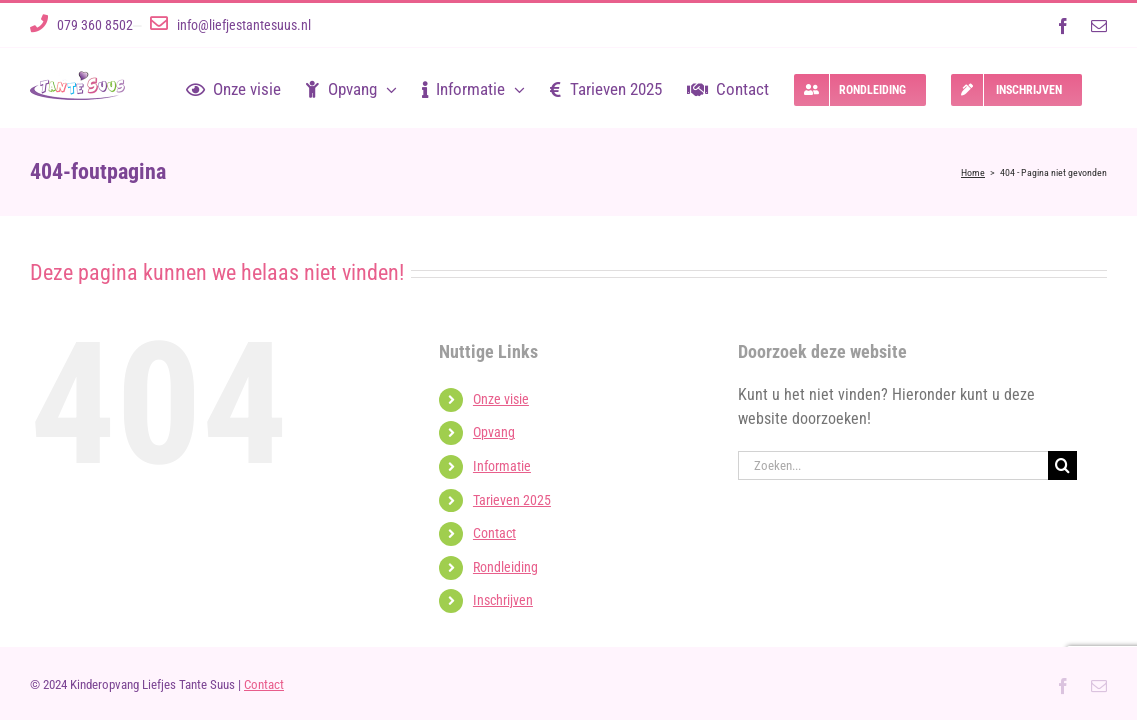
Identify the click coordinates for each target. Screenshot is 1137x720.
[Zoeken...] (893, 465)
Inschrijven (503, 600)
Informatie (502, 466)
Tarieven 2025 (512, 500)
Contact (494, 533)
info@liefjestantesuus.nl (244, 25)
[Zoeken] (1062, 465)
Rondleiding (505, 567)
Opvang (494, 432)
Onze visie (501, 399)
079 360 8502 (95, 25)
